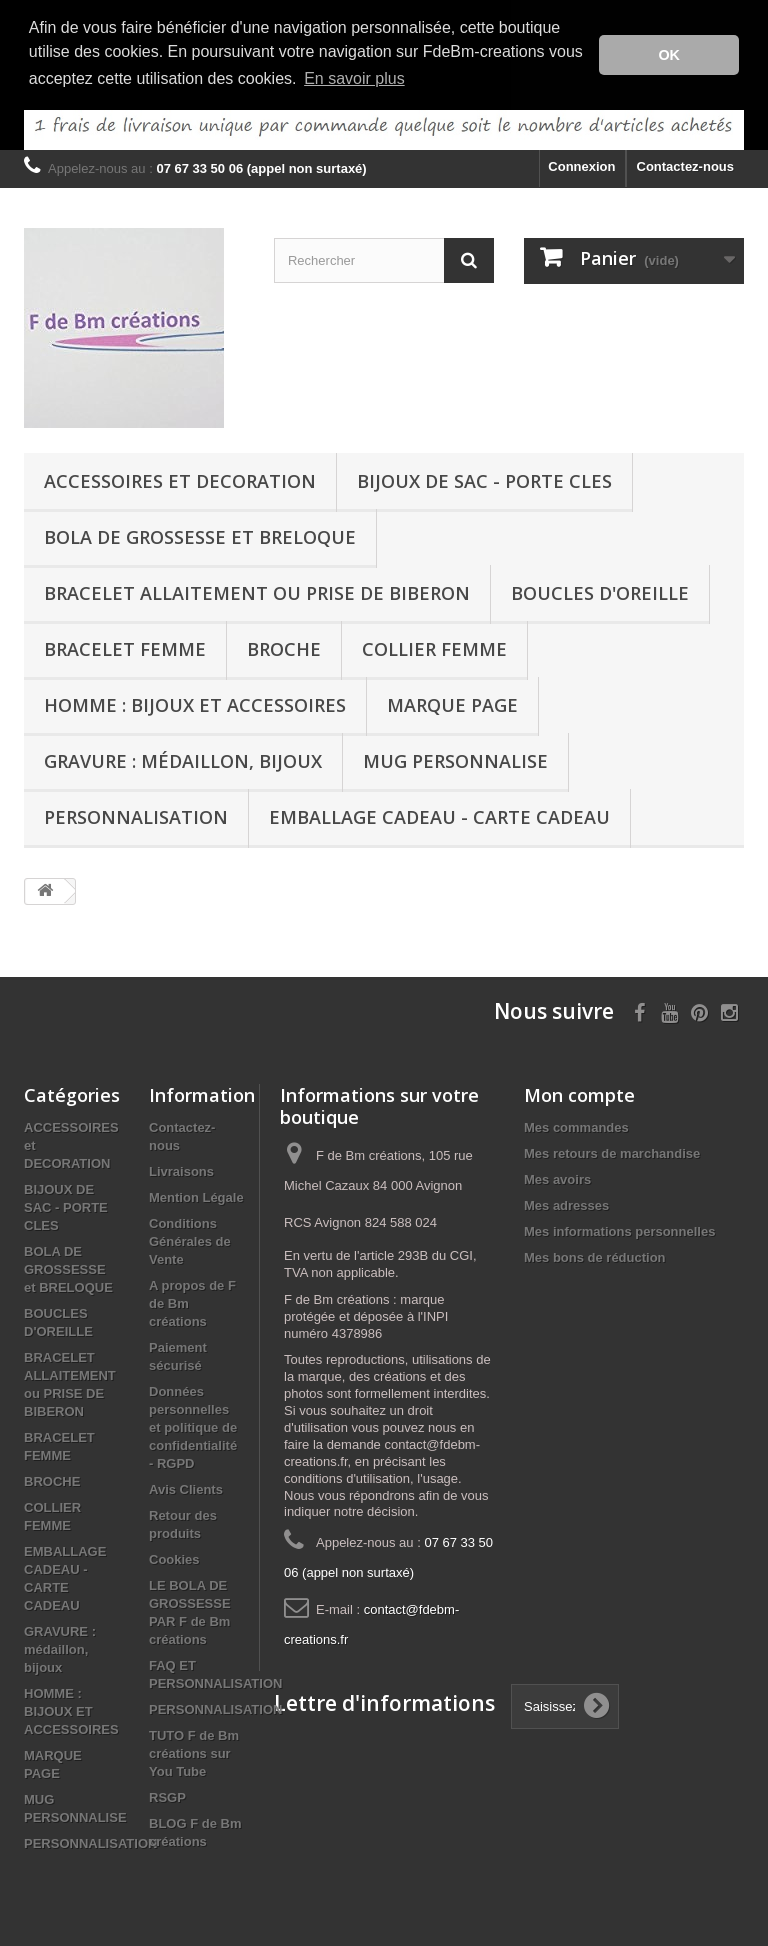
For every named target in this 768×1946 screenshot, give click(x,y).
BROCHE (284, 647)
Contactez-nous (686, 164)
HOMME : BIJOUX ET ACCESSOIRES (195, 703)
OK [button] (669, 55)
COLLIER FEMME (434, 647)
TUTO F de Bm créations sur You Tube (194, 1751)
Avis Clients (186, 1487)
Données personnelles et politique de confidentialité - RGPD (193, 1425)
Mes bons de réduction (595, 1255)
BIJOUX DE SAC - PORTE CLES (484, 479)
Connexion (581, 164)
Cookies (174, 1557)
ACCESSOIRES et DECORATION (180, 479)
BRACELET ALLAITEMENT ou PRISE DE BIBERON (257, 591)
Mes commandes (576, 1125)
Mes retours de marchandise (612, 1151)
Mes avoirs (557, 1177)
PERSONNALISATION (136, 815)
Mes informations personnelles (619, 1229)
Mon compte (579, 1093)
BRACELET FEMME (125, 647)
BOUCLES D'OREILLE (600, 591)
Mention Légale (196, 1195)
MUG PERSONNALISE (455, 759)
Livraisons (181, 1169)
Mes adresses (566, 1203)
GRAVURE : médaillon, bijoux (183, 759)
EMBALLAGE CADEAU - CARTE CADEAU (439, 815)
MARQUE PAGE (452, 703)
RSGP (167, 1795)
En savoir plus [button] (354, 78)
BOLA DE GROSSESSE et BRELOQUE (200, 535)
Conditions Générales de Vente (190, 1239)
